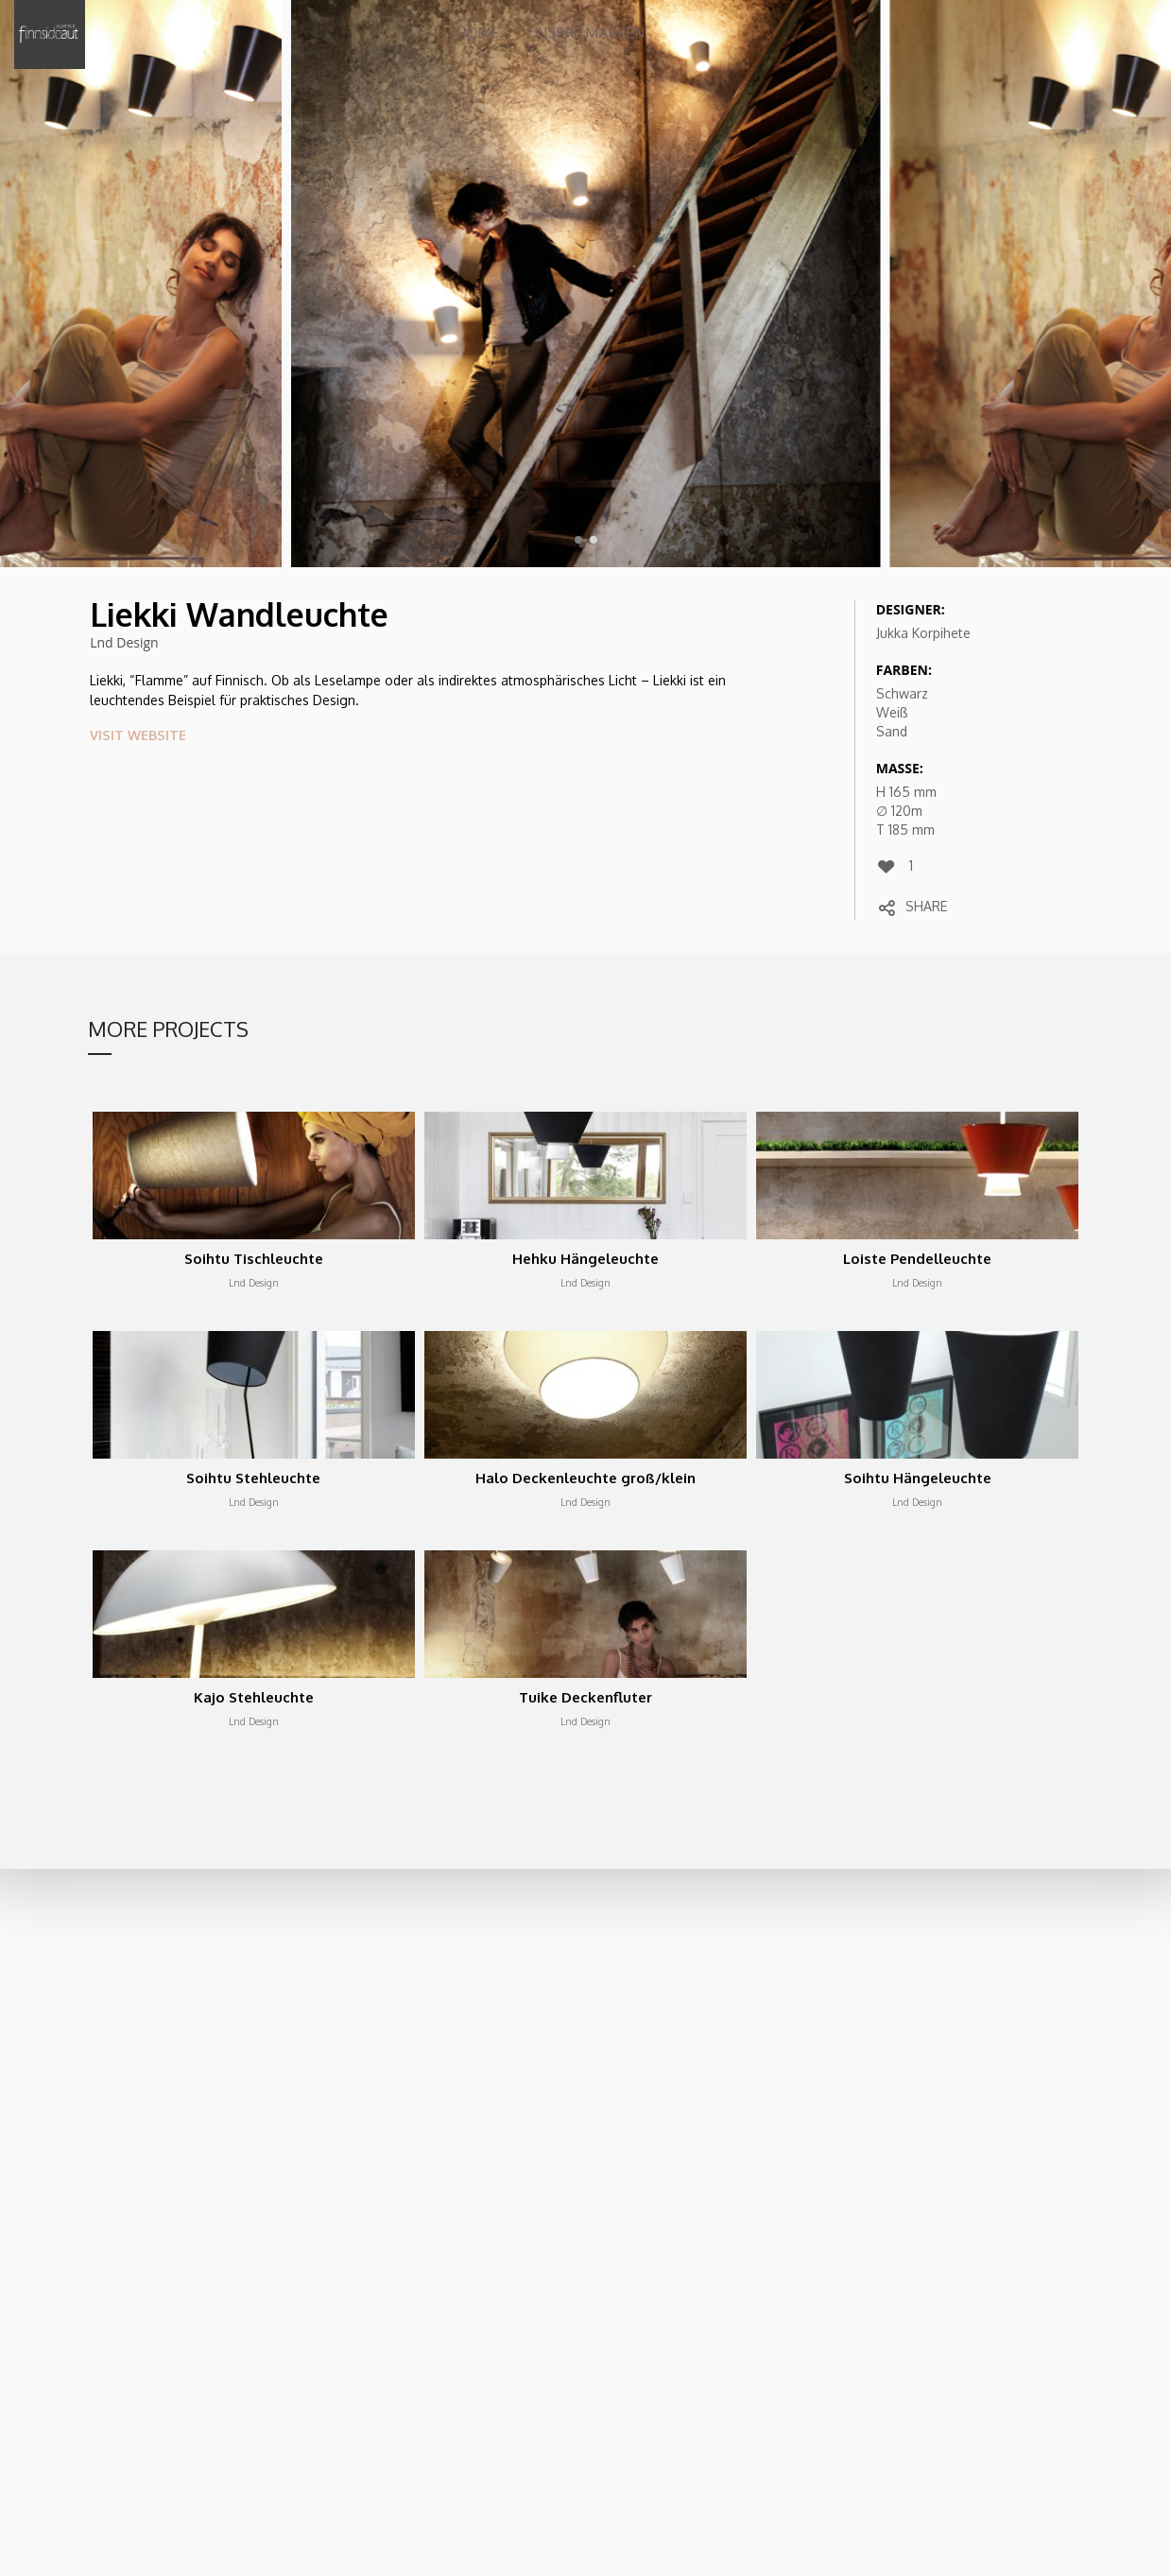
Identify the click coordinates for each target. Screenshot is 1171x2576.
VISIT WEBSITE (138, 735)
